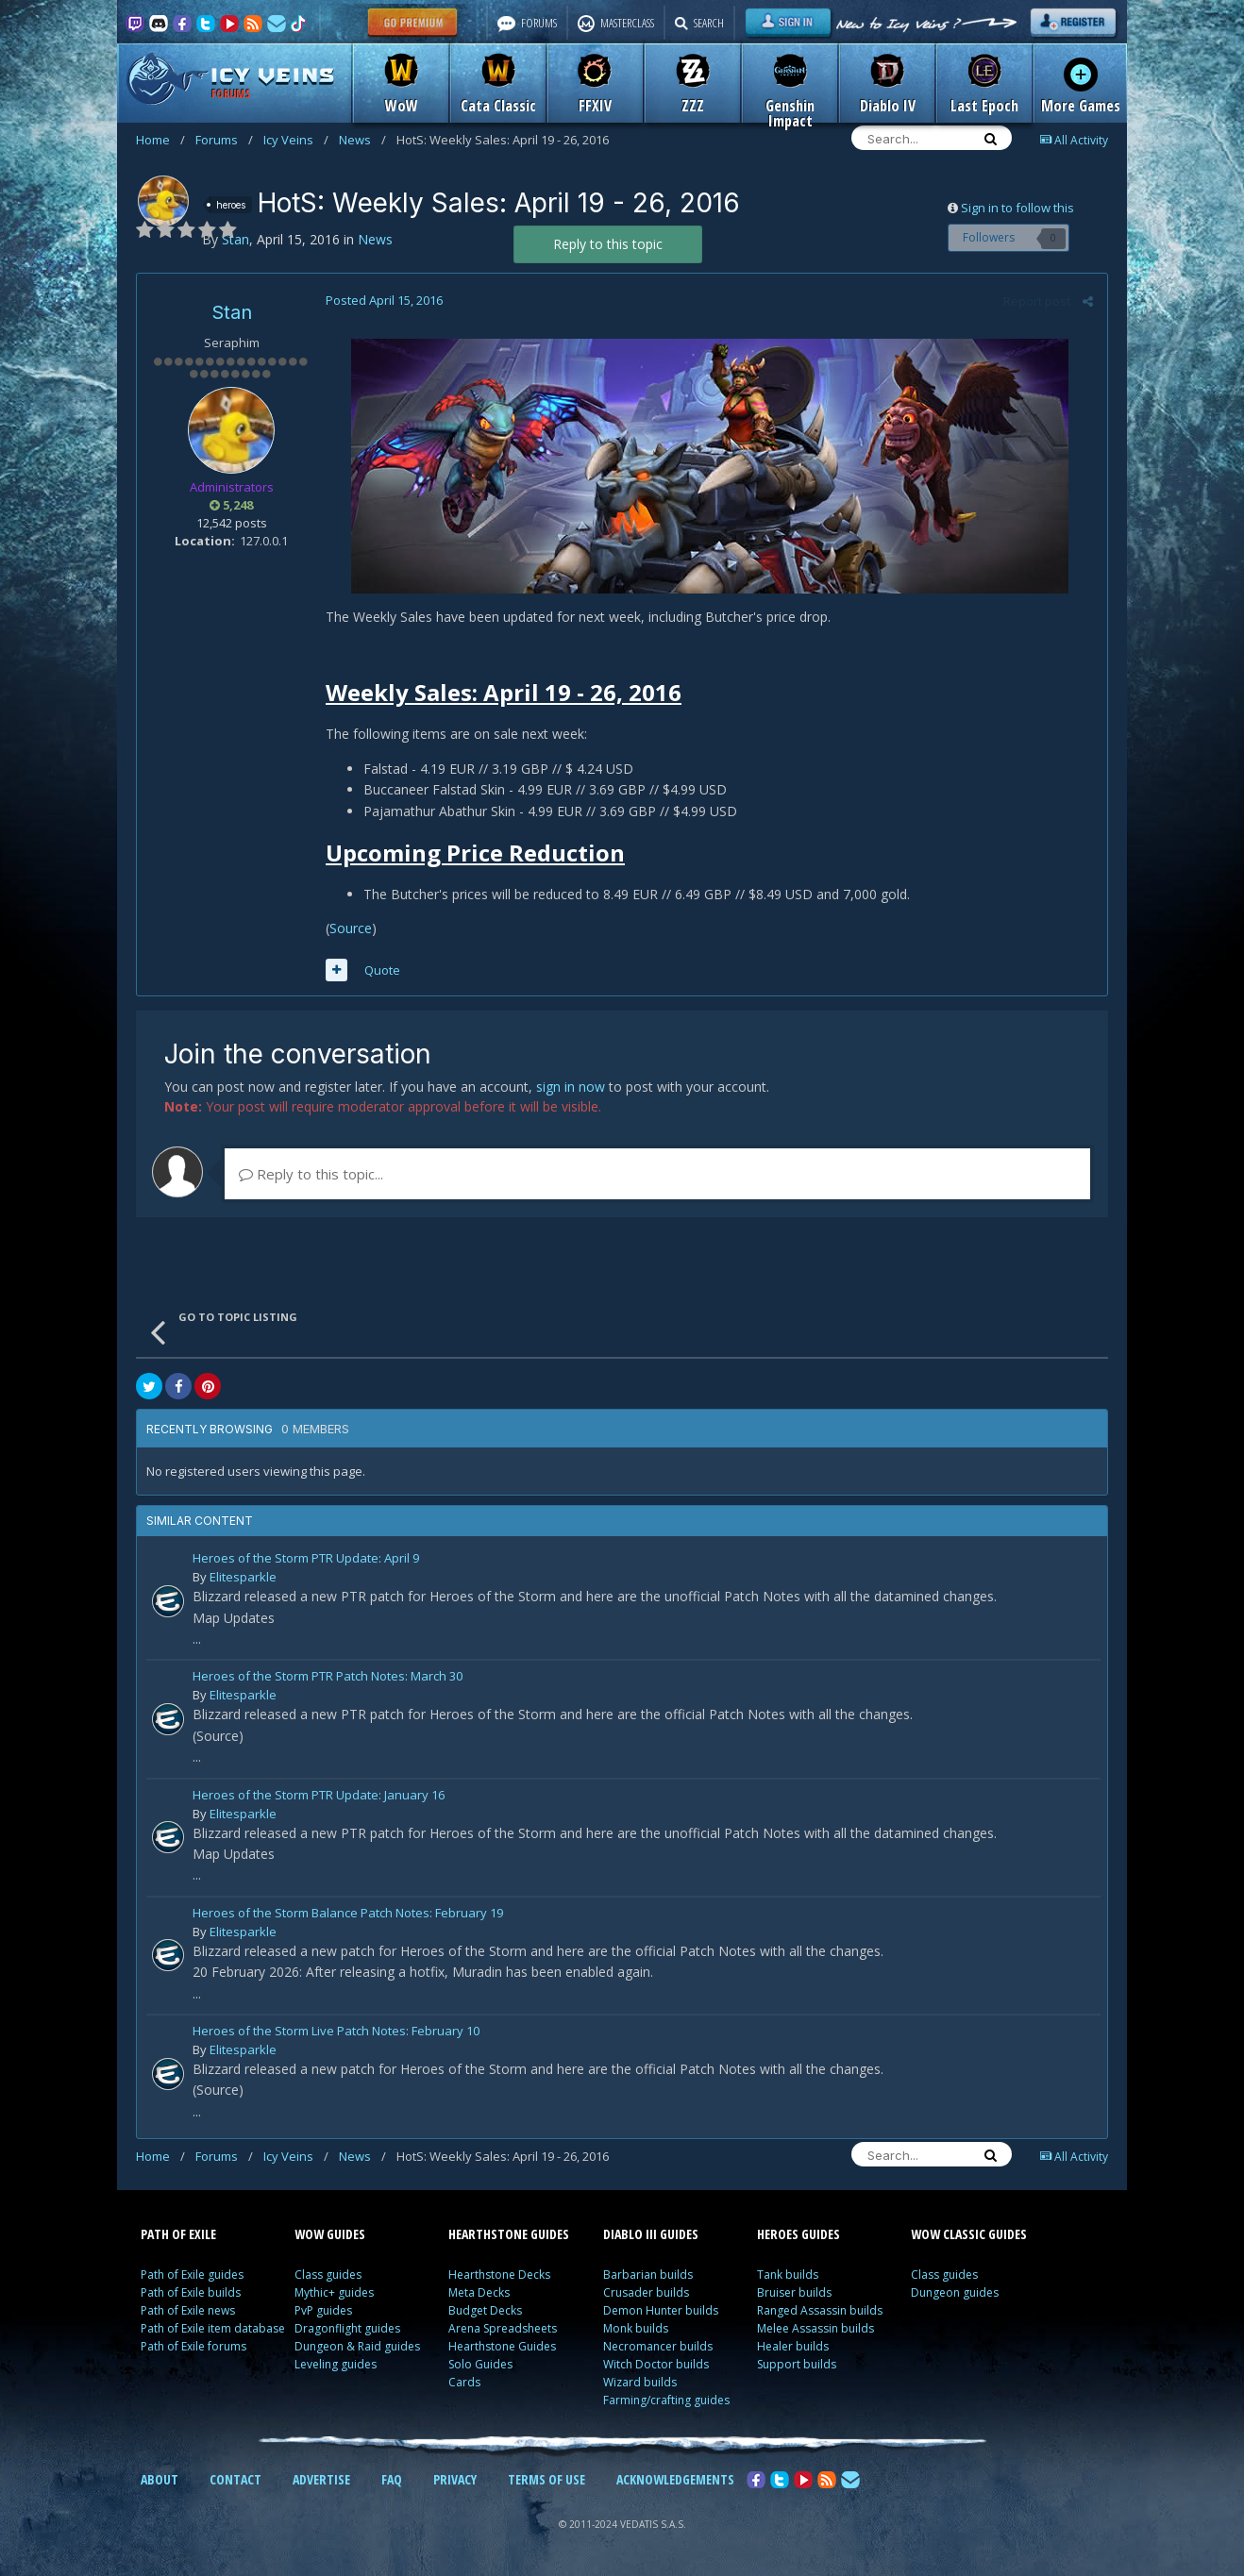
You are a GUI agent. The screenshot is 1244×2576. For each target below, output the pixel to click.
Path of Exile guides (192, 2275)
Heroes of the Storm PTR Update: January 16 (319, 1796)
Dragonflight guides (347, 2328)
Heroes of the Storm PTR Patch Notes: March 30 (327, 1677)
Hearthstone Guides (502, 2346)
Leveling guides (335, 2364)
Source (350, 928)
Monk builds (635, 2328)
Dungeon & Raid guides (357, 2346)
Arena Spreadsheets (502, 2328)
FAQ (391, 2479)
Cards (464, 2382)
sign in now (570, 1087)
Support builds (796, 2364)
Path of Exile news (188, 2310)
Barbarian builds (648, 2275)
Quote (382, 970)
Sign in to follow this (1017, 207)
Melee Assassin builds (815, 2328)
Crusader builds (646, 2292)
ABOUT (159, 2479)
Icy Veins (295, 139)
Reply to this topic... (311, 1173)
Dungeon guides (955, 2292)
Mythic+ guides (334, 2292)
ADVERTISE (321, 2479)
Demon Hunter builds (660, 2310)
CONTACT (235, 2479)
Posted (384, 300)
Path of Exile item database (213, 2328)
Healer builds (793, 2346)
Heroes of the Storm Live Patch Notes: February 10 (336, 2032)
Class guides (327, 2275)
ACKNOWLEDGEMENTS (675, 2479)
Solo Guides (480, 2364)
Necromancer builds (658, 2346)
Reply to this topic (608, 244)
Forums (224, 139)
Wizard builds (640, 2382)
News (362, 139)
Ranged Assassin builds (820, 2310)
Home (160, 139)
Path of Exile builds (191, 2292)
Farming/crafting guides (666, 2400)
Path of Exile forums (193, 2346)
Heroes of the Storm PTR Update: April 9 (306, 1559)
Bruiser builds (794, 2292)
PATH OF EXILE (178, 2234)
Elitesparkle (243, 1576)
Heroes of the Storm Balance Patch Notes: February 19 (348, 1914)
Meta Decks (479, 2292)
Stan (231, 312)
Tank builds (787, 2275)
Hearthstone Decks (499, 2275)
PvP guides (323, 2310)
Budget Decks (485, 2310)
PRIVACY (455, 2479)
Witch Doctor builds (656, 2364)
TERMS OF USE (546, 2479)
